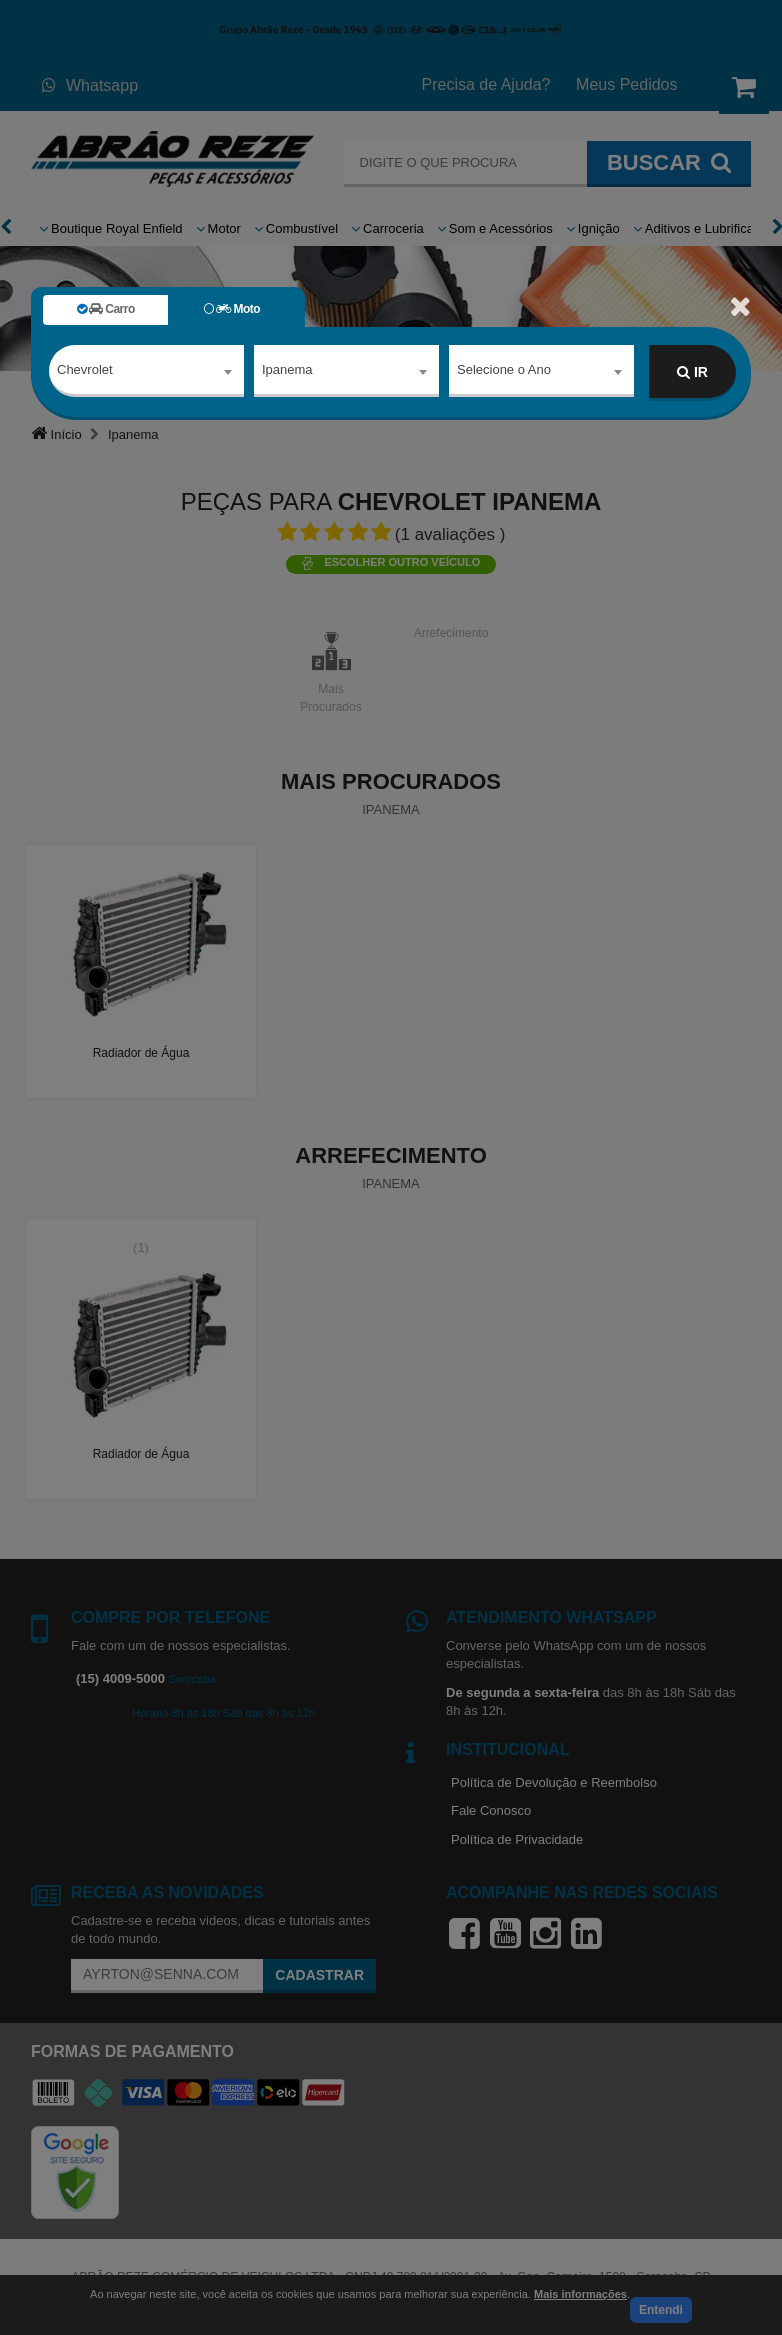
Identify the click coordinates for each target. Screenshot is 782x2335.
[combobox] (146, 373)
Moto (232, 309)
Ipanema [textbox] (287, 371)
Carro (106, 309)
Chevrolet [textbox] (85, 371)
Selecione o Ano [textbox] (504, 371)
